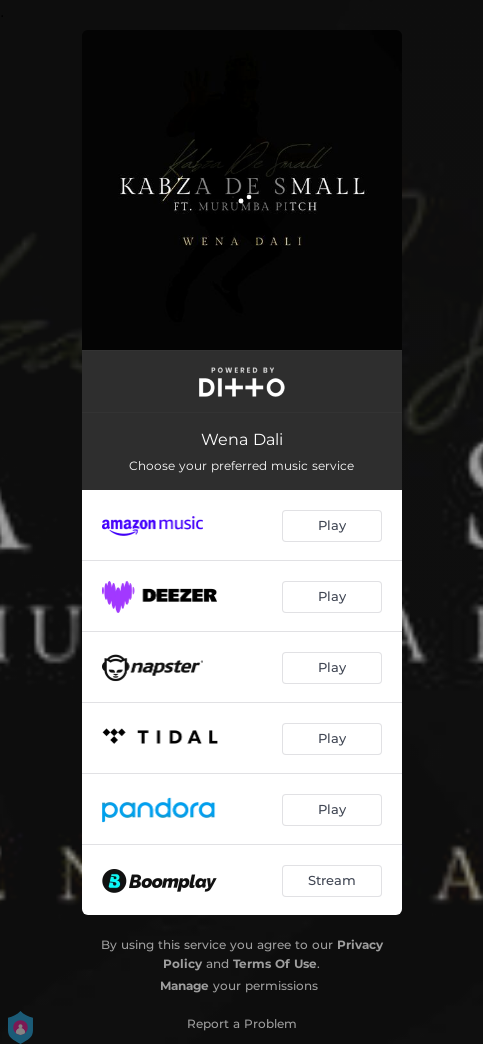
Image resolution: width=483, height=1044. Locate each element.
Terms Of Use (275, 963)
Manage (184, 985)
